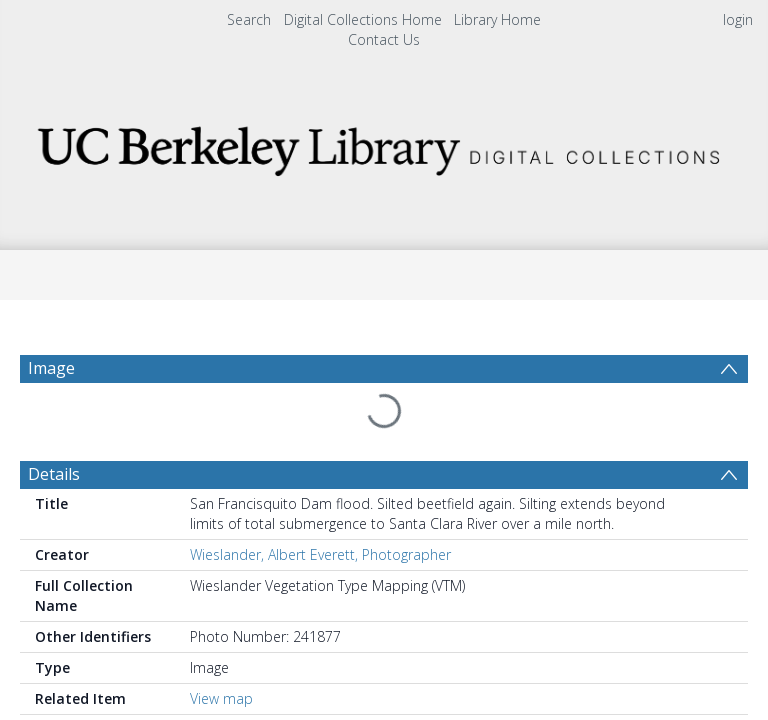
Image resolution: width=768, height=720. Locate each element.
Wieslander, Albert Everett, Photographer (320, 506)
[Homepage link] (383, 145)
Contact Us (384, 39)
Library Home (497, 19)
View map (221, 650)
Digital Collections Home (363, 19)
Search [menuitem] (249, 19)
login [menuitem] (738, 19)
